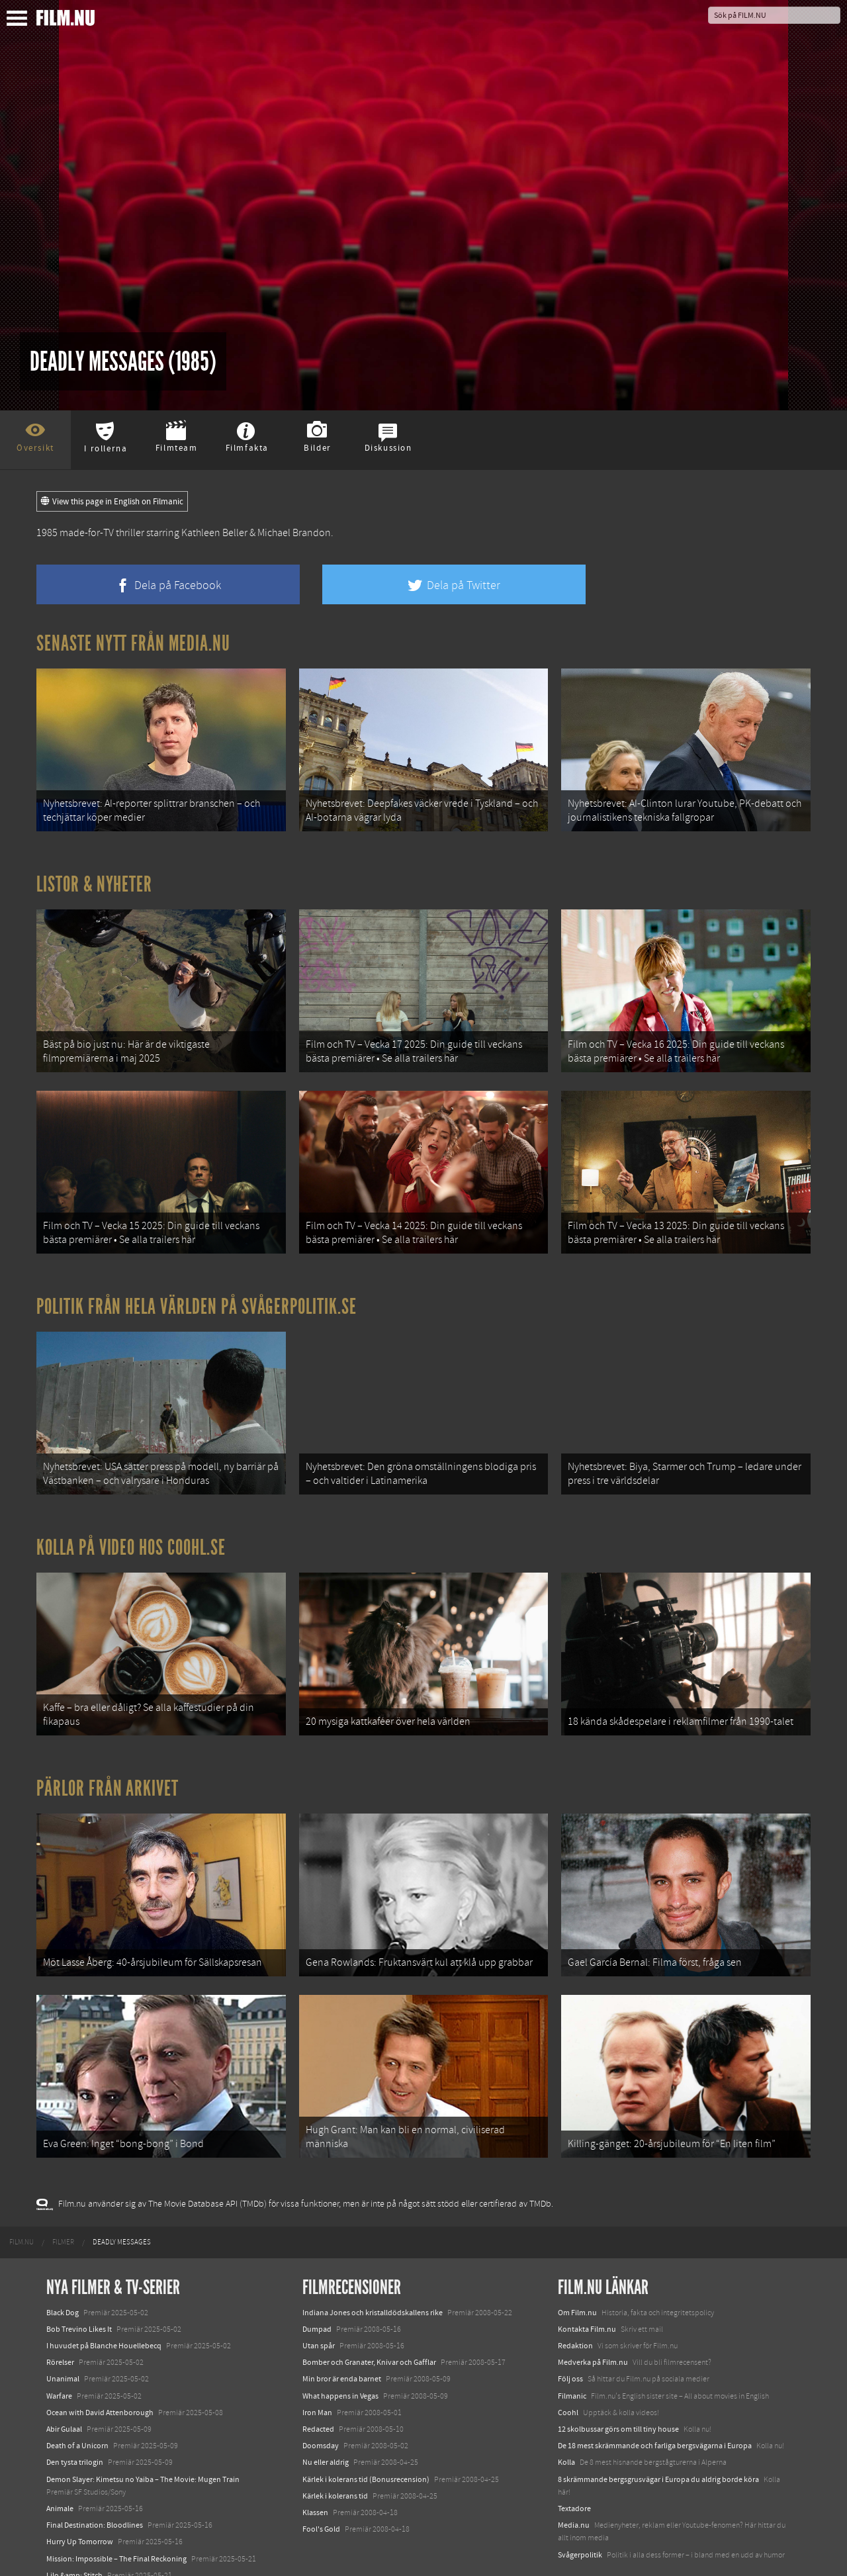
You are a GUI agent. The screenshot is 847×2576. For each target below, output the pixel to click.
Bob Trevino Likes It (79, 2289)
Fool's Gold (321, 2489)
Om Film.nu (577, 2272)
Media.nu (574, 2485)
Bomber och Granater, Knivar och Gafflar (369, 2322)
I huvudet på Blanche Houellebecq (103, 2306)
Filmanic (572, 2356)
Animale (59, 2468)
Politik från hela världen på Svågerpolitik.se (196, 1290)
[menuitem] (21, 2202)
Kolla (566, 2422)
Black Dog (62, 2272)
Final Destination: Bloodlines (94, 2485)
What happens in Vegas (340, 2356)
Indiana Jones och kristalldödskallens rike (372, 2272)
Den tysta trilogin (74, 2422)
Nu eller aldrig (325, 2422)
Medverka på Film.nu (593, 2322)
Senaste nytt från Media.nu (133, 643)
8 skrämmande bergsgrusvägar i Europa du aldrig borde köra (658, 2439)
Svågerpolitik (580, 2514)
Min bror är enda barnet (341, 2339)
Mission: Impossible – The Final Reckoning (116, 2518)
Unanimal (62, 2339)
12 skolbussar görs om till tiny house (618, 2389)
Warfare (59, 2356)
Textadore (574, 2468)
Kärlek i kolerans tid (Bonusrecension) (365, 2439)
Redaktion (575, 2306)
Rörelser (60, 2322)
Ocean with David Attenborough (100, 2372)
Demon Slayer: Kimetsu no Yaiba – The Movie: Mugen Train (143, 2439)
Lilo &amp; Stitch (74, 2535)
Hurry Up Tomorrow (79, 2502)
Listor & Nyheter (94, 879)
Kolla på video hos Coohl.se (131, 1525)
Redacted (318, 2389)
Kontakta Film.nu (587, 2289)
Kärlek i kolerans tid (335, 2456)
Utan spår (318, 2306)
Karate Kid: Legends (79, 2552)
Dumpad (317, 2289)
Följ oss (570, 2339)
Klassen (315, 2472)
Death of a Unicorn (77, 2406)
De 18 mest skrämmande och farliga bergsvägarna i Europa (655, 2406)
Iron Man (317, 2372)
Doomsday (320, 2406)
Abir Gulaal (64, 2389)
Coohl (568, 2372)
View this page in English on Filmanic (112, 501)
